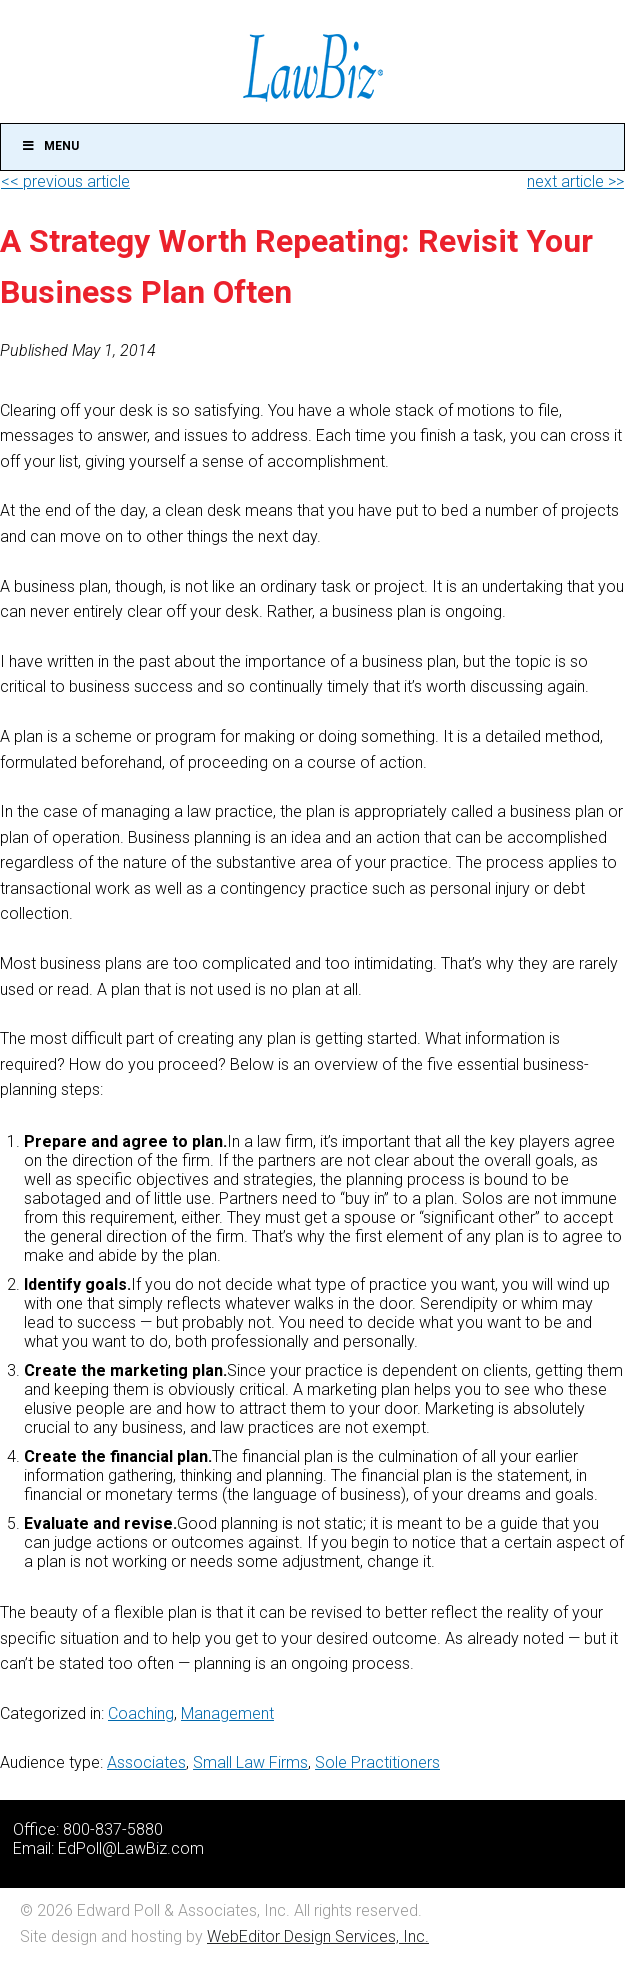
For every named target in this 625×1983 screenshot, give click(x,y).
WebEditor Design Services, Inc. (318, 1936)
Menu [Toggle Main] (50, 146)
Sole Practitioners (377, 1762)
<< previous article (65, 181)
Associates (146, 1762)
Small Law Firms (250, 1762)
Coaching (141, 1713)
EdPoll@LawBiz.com (131, 1848)
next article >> (575, 181)
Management (227, 1713)
